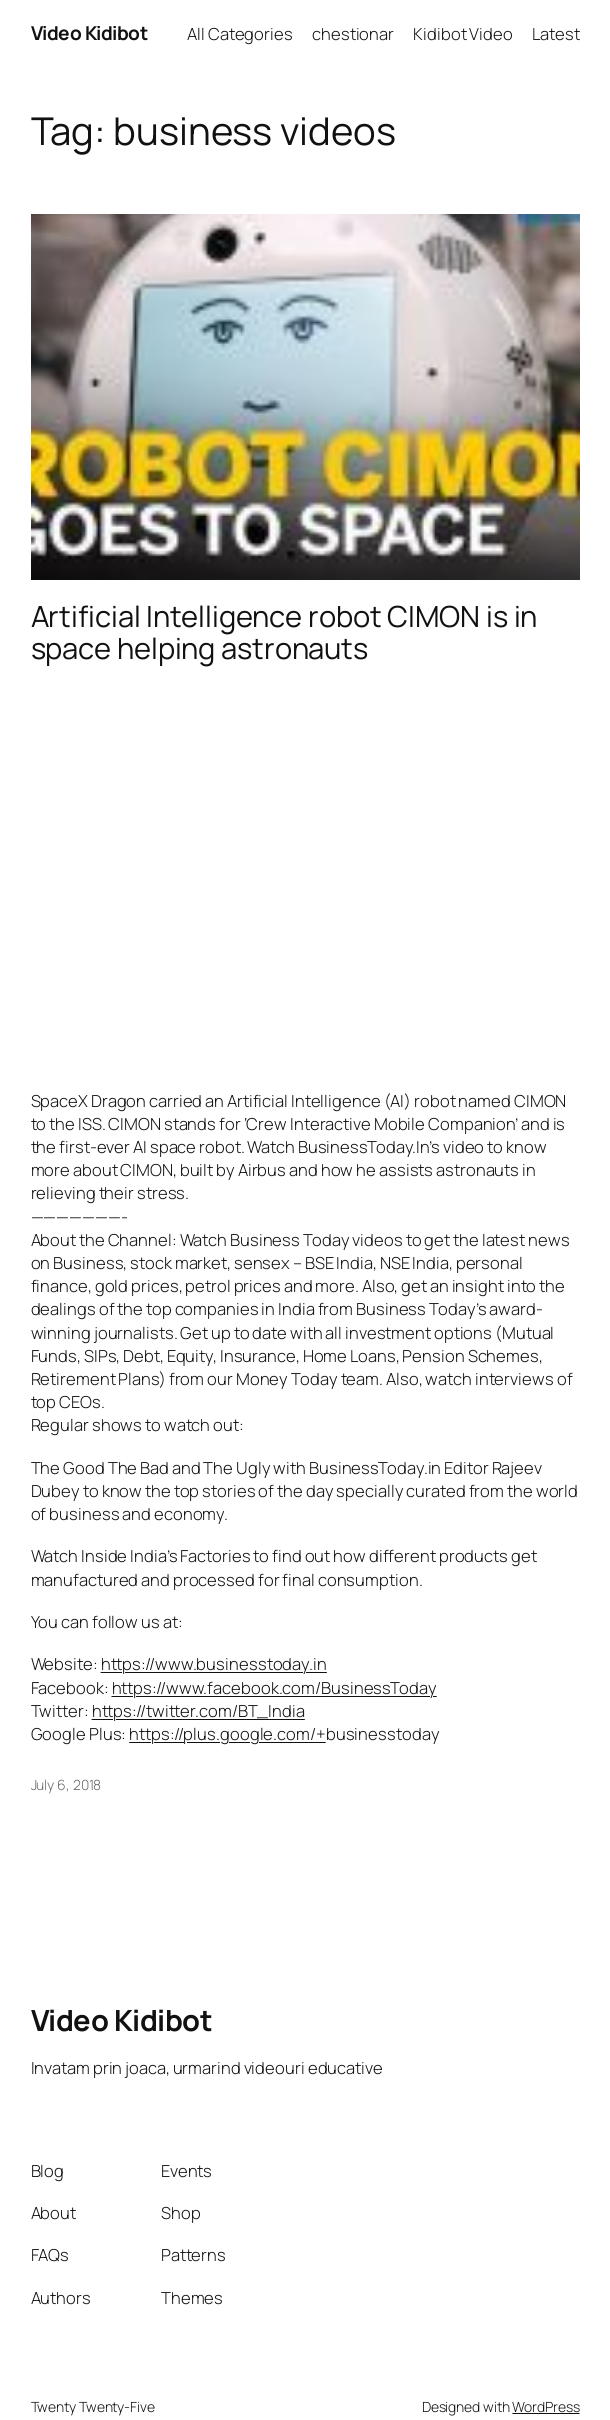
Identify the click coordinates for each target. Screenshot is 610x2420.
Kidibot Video (463, 33)
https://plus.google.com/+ (227, 1733)
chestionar (353, 33)
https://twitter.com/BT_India (198, 1710)
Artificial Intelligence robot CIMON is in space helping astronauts (284, 633)
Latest (555, 33)
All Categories (240, 33)
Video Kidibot (89, 33)
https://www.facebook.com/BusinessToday (274, 1687)
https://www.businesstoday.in (214, 1663)
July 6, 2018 (66, 1784)
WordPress (545, 2406)
